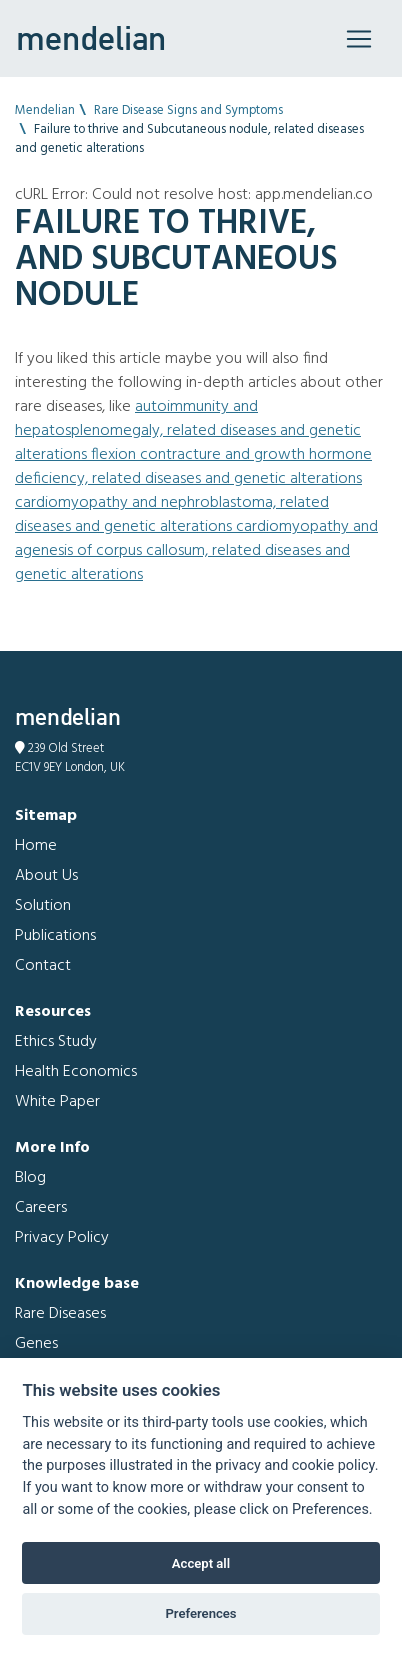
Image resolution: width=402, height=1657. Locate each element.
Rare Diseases (60, 1314)
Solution (43, 906)
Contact (43, 966)
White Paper (57, 1102)
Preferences (200, 1613)
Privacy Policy (62, 1238)
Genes (36, 1344)
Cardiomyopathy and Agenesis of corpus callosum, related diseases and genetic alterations (196, 551)
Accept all (201, 1563)
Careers (41, 1208)
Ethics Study (56, 1042)
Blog (30, 1178)
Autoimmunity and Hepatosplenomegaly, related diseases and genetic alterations (188, 431)
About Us (46, 876)
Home (36, 846)
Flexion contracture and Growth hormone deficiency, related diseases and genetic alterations (193, 467)
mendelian (91, 38)
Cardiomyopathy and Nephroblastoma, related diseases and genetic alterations (172, 515)
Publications (55, 936)
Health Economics (76, 1072)
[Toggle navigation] (359, 39)
